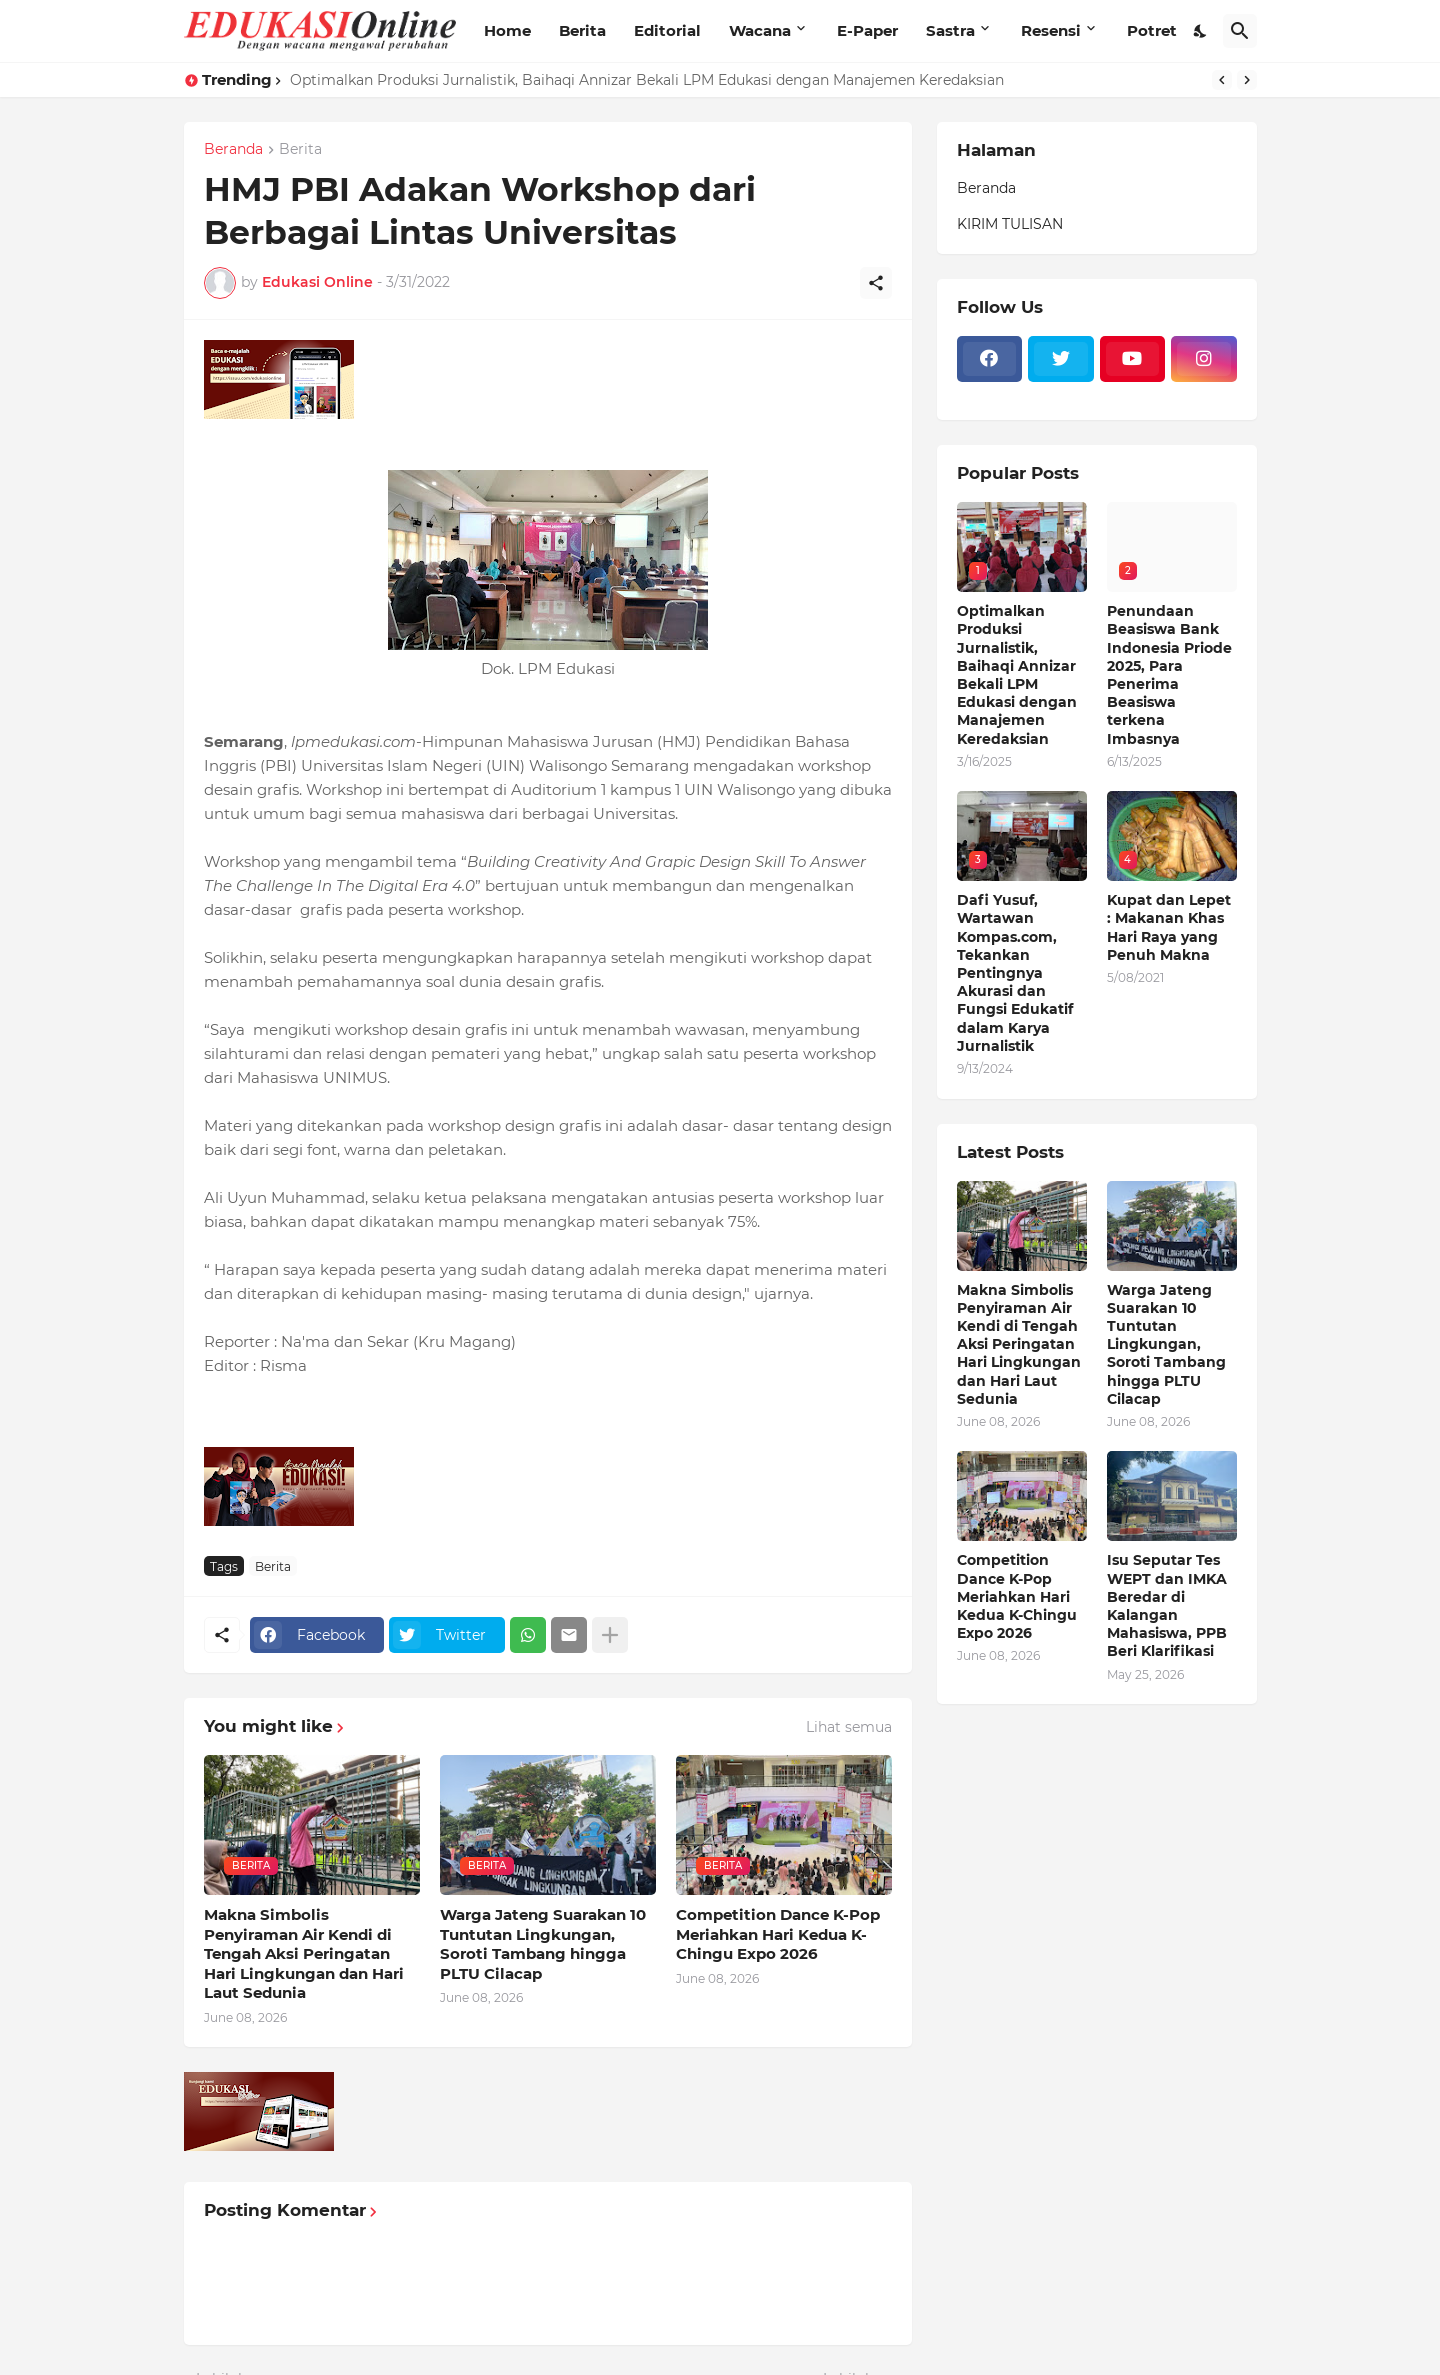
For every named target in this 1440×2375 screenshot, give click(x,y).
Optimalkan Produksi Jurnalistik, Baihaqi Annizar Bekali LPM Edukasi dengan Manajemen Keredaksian (647, 80)
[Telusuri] (1240, 31)
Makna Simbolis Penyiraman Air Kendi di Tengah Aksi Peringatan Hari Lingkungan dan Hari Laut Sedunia (304, 1953)
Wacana (760, 30)
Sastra (950, 30)
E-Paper (867, 30)
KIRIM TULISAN (1010, 224)
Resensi (1051, 30)
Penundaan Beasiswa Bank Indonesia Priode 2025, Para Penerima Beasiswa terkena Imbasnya (1169, 674)
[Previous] (1222, 80)
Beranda (233, 150)
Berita (582, 30)
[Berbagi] (876, 283)
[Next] (1247, 80)
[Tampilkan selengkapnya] (610, 1635)
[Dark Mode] (1201, 31)
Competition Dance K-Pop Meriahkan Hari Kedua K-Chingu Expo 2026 (778, 1934)
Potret (1152, 30)
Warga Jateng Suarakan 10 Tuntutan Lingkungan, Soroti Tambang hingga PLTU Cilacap (543, 1944)
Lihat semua (849, 1727)
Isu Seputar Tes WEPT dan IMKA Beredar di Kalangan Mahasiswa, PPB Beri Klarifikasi (1167, 1605)
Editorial (667, 30)
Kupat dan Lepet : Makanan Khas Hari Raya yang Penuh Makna (1169, 927)
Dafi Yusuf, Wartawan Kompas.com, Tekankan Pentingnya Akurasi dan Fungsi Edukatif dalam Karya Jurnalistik (1015, 973)
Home (507, 30)
